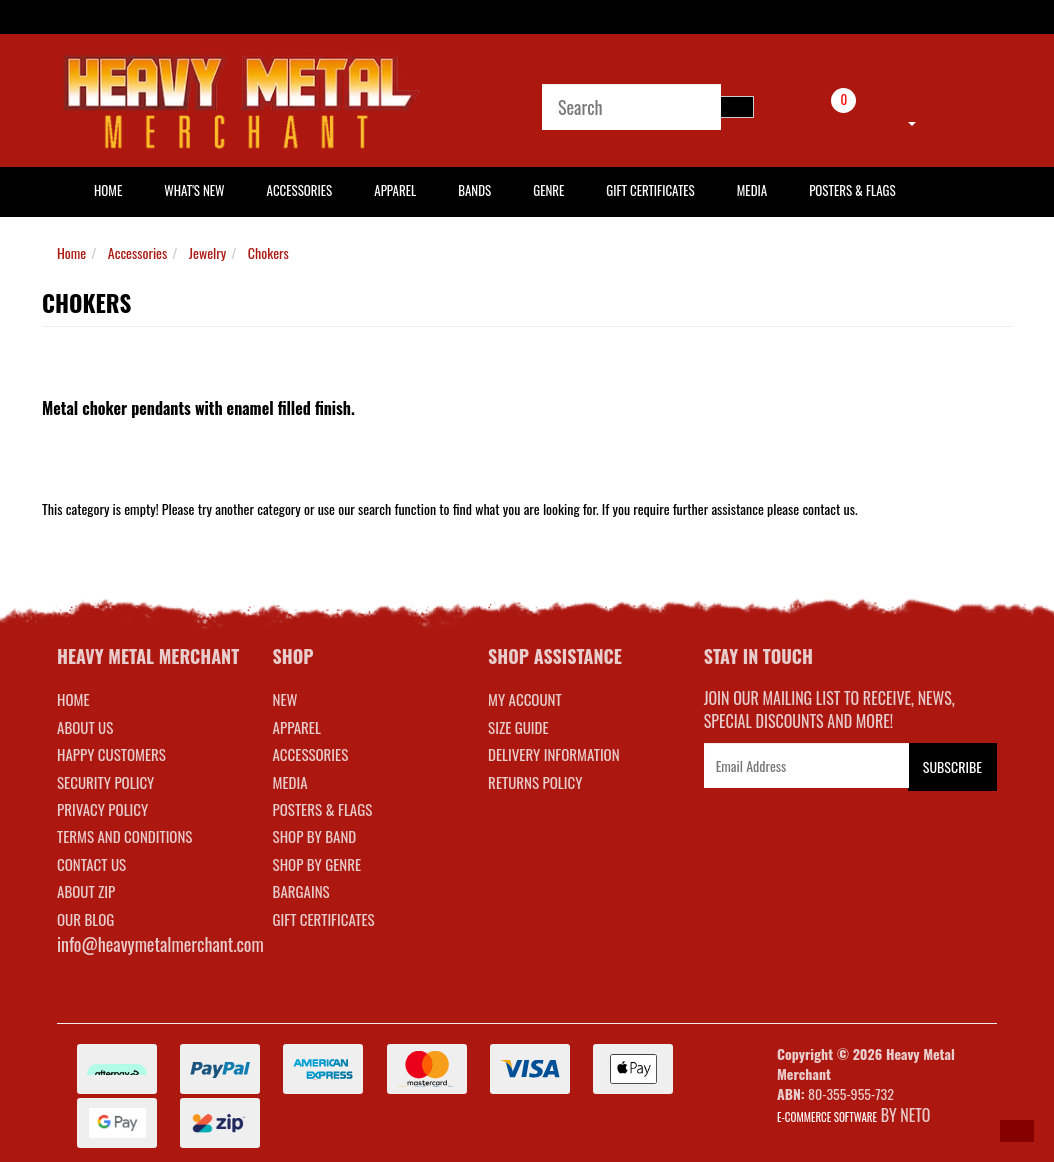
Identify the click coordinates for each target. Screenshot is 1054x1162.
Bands (474, 190)
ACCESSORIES (311, 754)
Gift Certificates (650, 190)
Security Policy (105, 782)
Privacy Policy (102, 809)
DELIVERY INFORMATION (554, 754)
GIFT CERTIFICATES (324, 919)
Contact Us (91, 864)
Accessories (300, 190)
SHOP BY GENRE (317, 864)
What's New (194, 190)
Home (71, 252)
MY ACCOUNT (525, 699)
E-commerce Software (827, 1117)
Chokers (268, 252)
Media (752, 190)
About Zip (86, 891)
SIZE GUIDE (518, 727)
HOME (108, 190)
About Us (85, 727)
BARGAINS (301, 891)
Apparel (395, 190)
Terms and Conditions (124, 836)
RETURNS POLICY (535, 782)
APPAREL (297, 727)
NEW (285, 699)
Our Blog (85, 919)
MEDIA (290, 782)
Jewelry (207, 252)
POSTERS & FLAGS (323, 809)
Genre (548, 190)
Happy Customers (111, 754)
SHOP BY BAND (315, 836)
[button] (1017, 1131)
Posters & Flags (852, 190)
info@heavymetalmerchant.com (160, 944)
